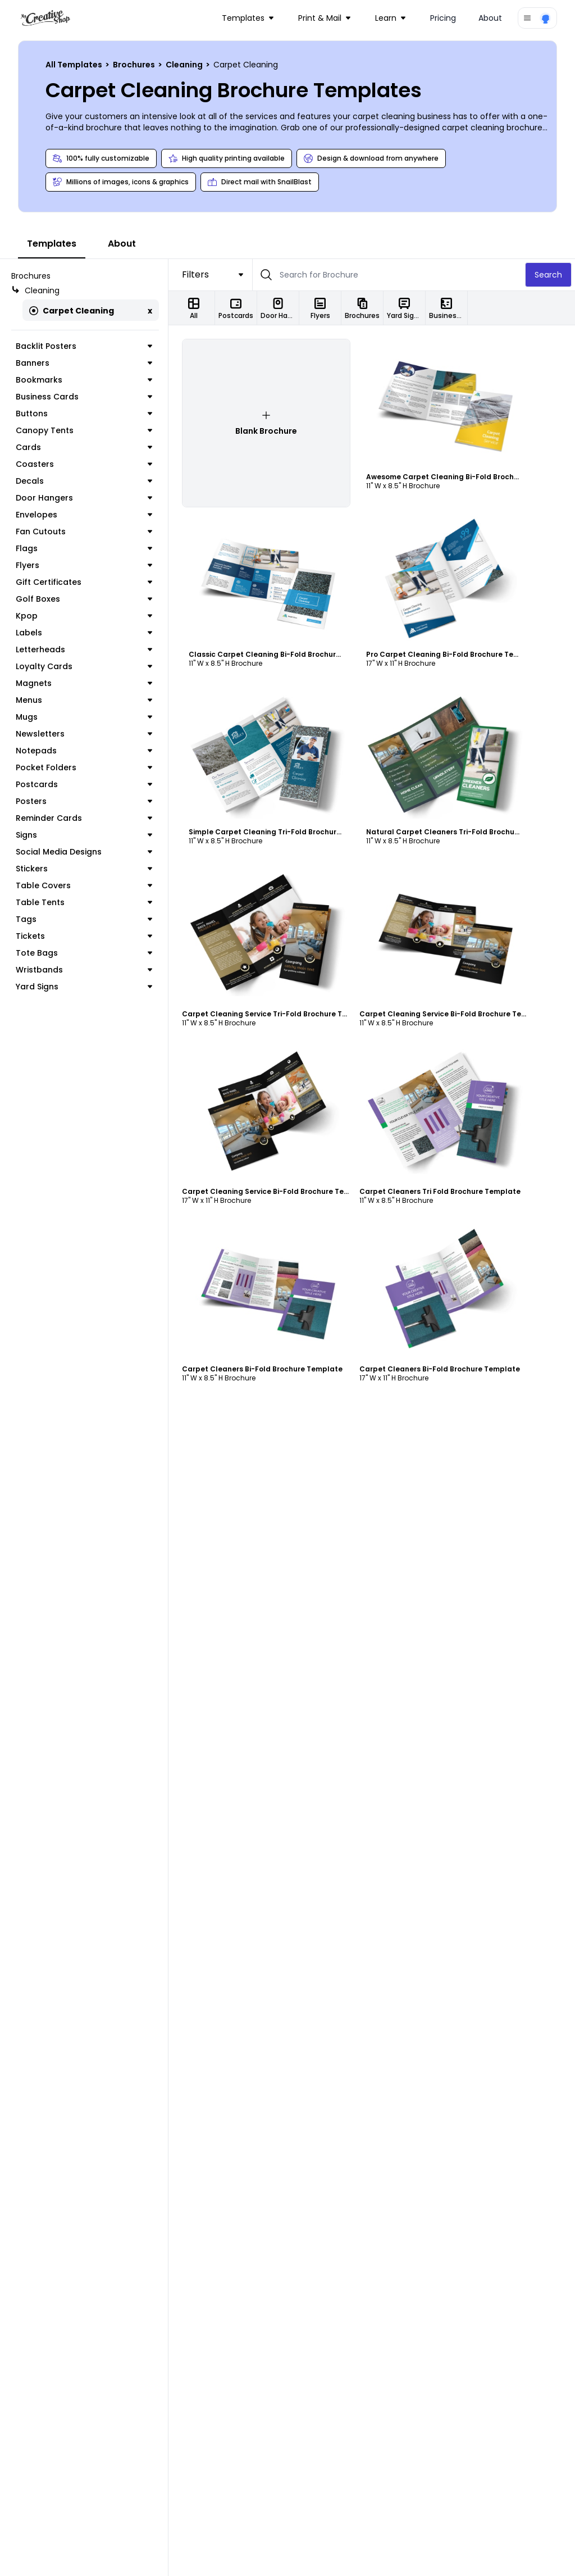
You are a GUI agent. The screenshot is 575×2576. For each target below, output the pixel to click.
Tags (84, 919)
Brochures (135, 64)
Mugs (84, 717)
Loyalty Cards (84, 666)
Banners (84, 363)
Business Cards (84, 396)
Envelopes (84, 514)
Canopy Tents (84, 430)
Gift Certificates (84, 582)
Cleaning (185, 64)
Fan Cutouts (84, 531)
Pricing (443, 18)
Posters (84, 801)
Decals (84, 481)
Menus (84, 700)
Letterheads (84, 649)
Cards (84, 447)
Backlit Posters (84, 346)
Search (548, 274)
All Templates (74, 64)
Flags (84, 548)
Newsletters (84, 733)
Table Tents (84, 902)
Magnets (84, 683)
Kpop (84, 615)
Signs (84, 835)
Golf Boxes (84, 599)
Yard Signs (84, 986)
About (490, 18)
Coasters (84, 464)
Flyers (84, 565)
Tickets (84, 936)
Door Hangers (84, 497)
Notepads (84, 750)
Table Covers (84, 885)
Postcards (84, 784)
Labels (84, 632)
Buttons (84, 413)
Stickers (84, 868)
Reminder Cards (84, 818)
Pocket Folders (84, 767)
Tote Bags (84, 952)
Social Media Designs (84, 851)
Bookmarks (84, 379)
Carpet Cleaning (71, 310)
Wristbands (84, 969)
